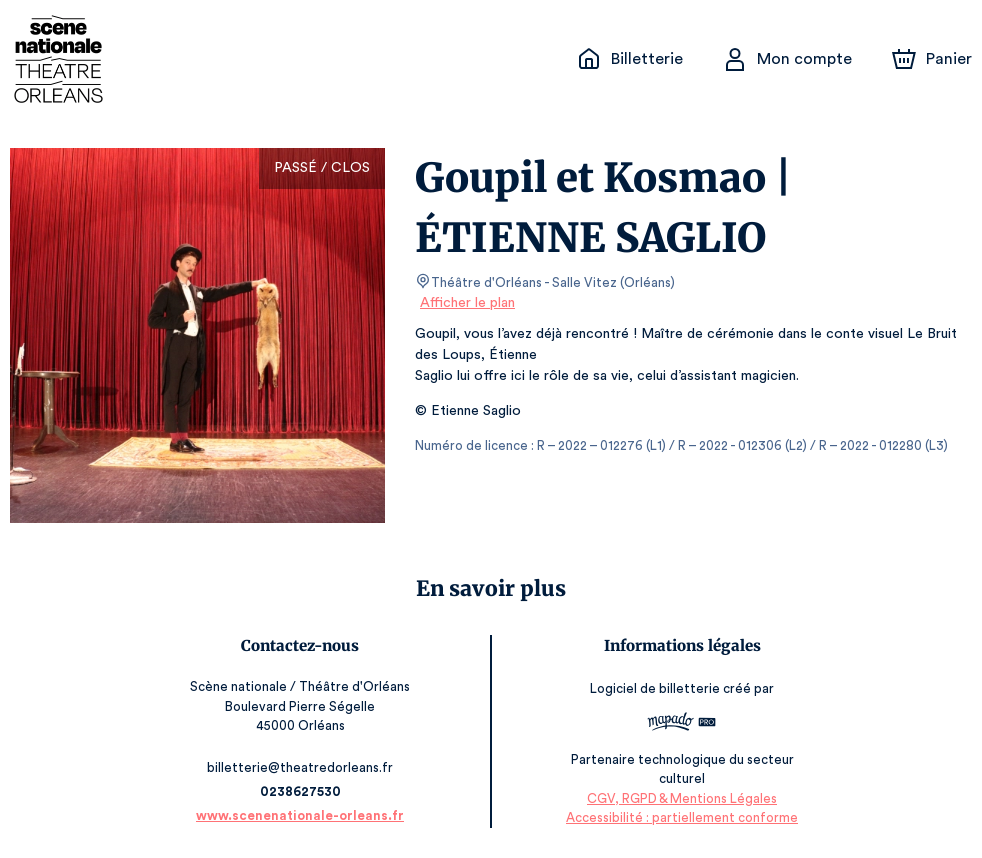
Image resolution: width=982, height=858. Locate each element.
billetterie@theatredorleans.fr (303, 767)
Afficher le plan (466, 303)
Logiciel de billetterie (653, 688)
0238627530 (303, 791)
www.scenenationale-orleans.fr (303, 815)
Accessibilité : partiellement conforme (679, 817)
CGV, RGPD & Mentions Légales (679, 798)
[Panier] (932, 59)
